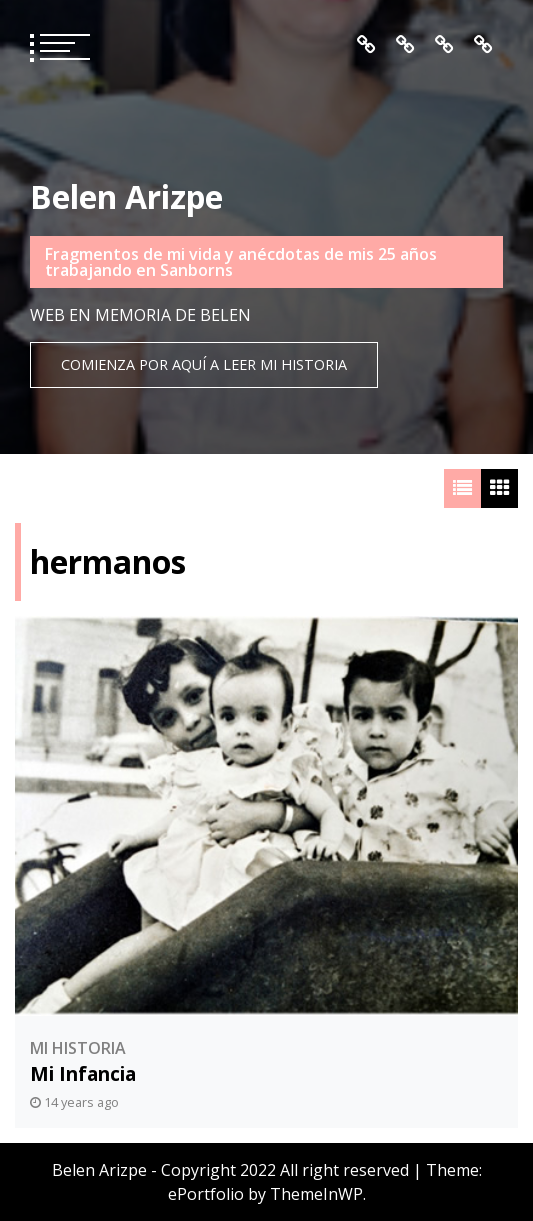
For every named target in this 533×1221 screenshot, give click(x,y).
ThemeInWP (316, 1194)
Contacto (483, 45)
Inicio (366, 45)
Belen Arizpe (126, 196)
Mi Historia (78, 1048)
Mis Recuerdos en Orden (444, 45)
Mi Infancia (83, 1073)
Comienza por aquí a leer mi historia (204, 364)
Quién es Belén (405, 45)
